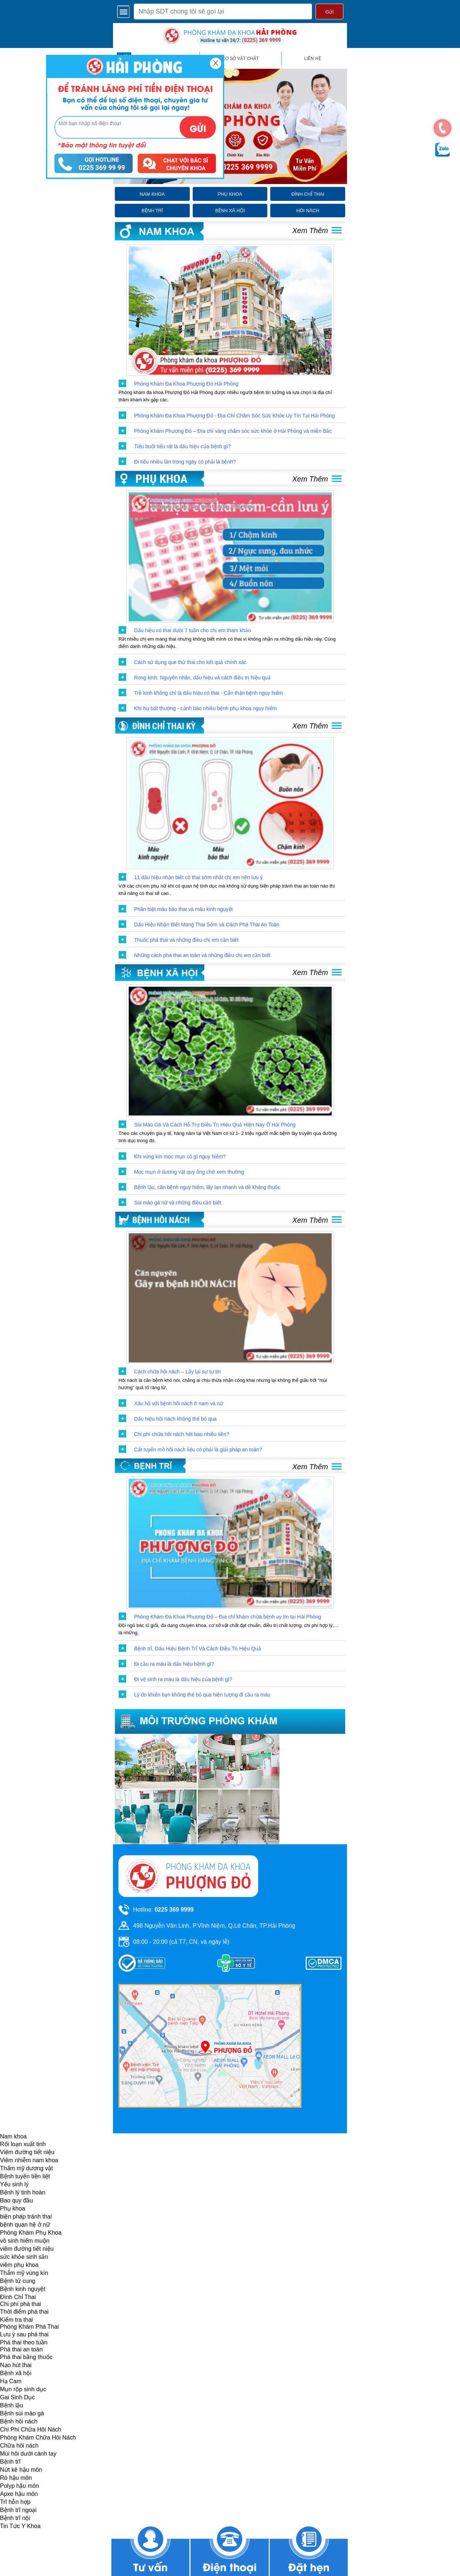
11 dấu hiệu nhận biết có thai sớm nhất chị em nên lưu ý (198, 877)
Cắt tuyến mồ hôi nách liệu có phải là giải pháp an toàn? (198, 1449)
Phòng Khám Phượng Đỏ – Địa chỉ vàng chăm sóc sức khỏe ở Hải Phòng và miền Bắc (233, 431)
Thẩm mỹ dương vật (26, 2168)
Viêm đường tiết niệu (27, 2152)
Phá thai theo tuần (24, 2342)
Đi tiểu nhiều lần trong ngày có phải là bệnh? (185, 462)
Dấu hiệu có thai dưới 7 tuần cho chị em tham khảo (192, 630)
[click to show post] (230, 310)
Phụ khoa (12, 2208)
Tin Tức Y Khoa (20, 2526)
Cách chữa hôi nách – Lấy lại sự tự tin (177, 1372)
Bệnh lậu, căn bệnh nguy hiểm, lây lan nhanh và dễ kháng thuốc (207, 1187)
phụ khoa (230, 194)
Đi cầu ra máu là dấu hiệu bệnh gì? (174, 1664)
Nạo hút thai (15, 2365)
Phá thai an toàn (21, 2349)
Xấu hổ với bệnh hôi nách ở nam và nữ (178, 1403)
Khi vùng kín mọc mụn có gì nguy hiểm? (180, 1156)
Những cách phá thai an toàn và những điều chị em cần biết (202, 955)
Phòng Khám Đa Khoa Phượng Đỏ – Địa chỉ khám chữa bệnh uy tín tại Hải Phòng (227, 1617)
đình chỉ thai (307, 194)
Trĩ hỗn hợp (15, 2502)
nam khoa (152, 194)
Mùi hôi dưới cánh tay (28, 2454)
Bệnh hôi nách (18, 2421)
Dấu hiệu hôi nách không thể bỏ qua (175, 1419)
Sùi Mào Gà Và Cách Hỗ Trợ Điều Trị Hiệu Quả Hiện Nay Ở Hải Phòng (215, 1125)
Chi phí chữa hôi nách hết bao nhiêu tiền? (181, 1434)
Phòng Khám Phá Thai (29, 2327)
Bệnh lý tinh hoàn (22, 2192)
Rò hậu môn (16, 2478)
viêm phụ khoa (19, 2265)
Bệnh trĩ (10, 2462)
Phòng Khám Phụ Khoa (30, 2233)
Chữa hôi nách (19, 2445)
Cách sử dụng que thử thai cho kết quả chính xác (190, 662)
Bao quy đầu (16, 2200)
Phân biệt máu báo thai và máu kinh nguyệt (183, 909)
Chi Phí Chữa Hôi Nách (30, 2429)
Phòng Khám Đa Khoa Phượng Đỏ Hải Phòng (186, 384)
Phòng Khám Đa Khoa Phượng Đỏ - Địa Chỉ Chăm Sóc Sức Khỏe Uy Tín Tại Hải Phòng (234, 416)
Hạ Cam (11, 2381)
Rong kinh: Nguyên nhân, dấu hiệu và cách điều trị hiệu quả (202, 677)
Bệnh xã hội (15, 2373)
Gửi (329, 12)
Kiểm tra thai (16, 2320)
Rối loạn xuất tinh (23, 2144)
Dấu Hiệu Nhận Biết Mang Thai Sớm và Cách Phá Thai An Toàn (206, 924)
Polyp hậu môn (19, 2486)
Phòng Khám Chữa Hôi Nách (38, 2437)
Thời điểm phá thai (24, 2312)
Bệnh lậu (11, 2405)
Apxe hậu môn (19, 2494)
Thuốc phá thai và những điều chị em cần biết (186, 940)
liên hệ (312, 58)
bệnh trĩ (152, 210)
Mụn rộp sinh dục (23, 2389)
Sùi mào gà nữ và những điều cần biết (177, 1202)
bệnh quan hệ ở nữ (25, 2224)
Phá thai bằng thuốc (26, 2357)
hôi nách (307, 210)
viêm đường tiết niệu (27, 2249)
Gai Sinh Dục (17, 2397)
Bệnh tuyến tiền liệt (25, 2176)
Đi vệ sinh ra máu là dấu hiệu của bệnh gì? (183, 1679)
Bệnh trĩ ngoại (18, 2510)
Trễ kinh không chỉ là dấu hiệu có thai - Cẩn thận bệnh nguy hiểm (208, 693)
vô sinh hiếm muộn (25, 2241)
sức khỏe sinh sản (24, 2257)
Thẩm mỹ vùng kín (24, 2273)
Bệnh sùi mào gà (22, 2413)
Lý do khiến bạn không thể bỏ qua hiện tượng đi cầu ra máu (202, 1695)
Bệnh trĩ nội (15, 2518)
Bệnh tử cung (17, 2281)
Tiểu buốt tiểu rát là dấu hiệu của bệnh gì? (182, 446)
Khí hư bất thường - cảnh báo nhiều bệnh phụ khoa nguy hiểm (205, 708)
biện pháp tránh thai (26, 2216)
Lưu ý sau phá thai (24, 2334)
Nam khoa (13, 2136)
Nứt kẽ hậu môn (21, 2470)
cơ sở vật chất (240, 58)
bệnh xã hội (230, 210)
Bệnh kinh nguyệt (22, 2289)
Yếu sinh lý (14, 2184)
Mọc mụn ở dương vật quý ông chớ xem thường (189, 1172)
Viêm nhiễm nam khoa (29, 2160)
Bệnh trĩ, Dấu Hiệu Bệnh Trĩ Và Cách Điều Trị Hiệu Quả (197, 1648)
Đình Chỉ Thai (18, 2297)
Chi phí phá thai (20, 2304)
